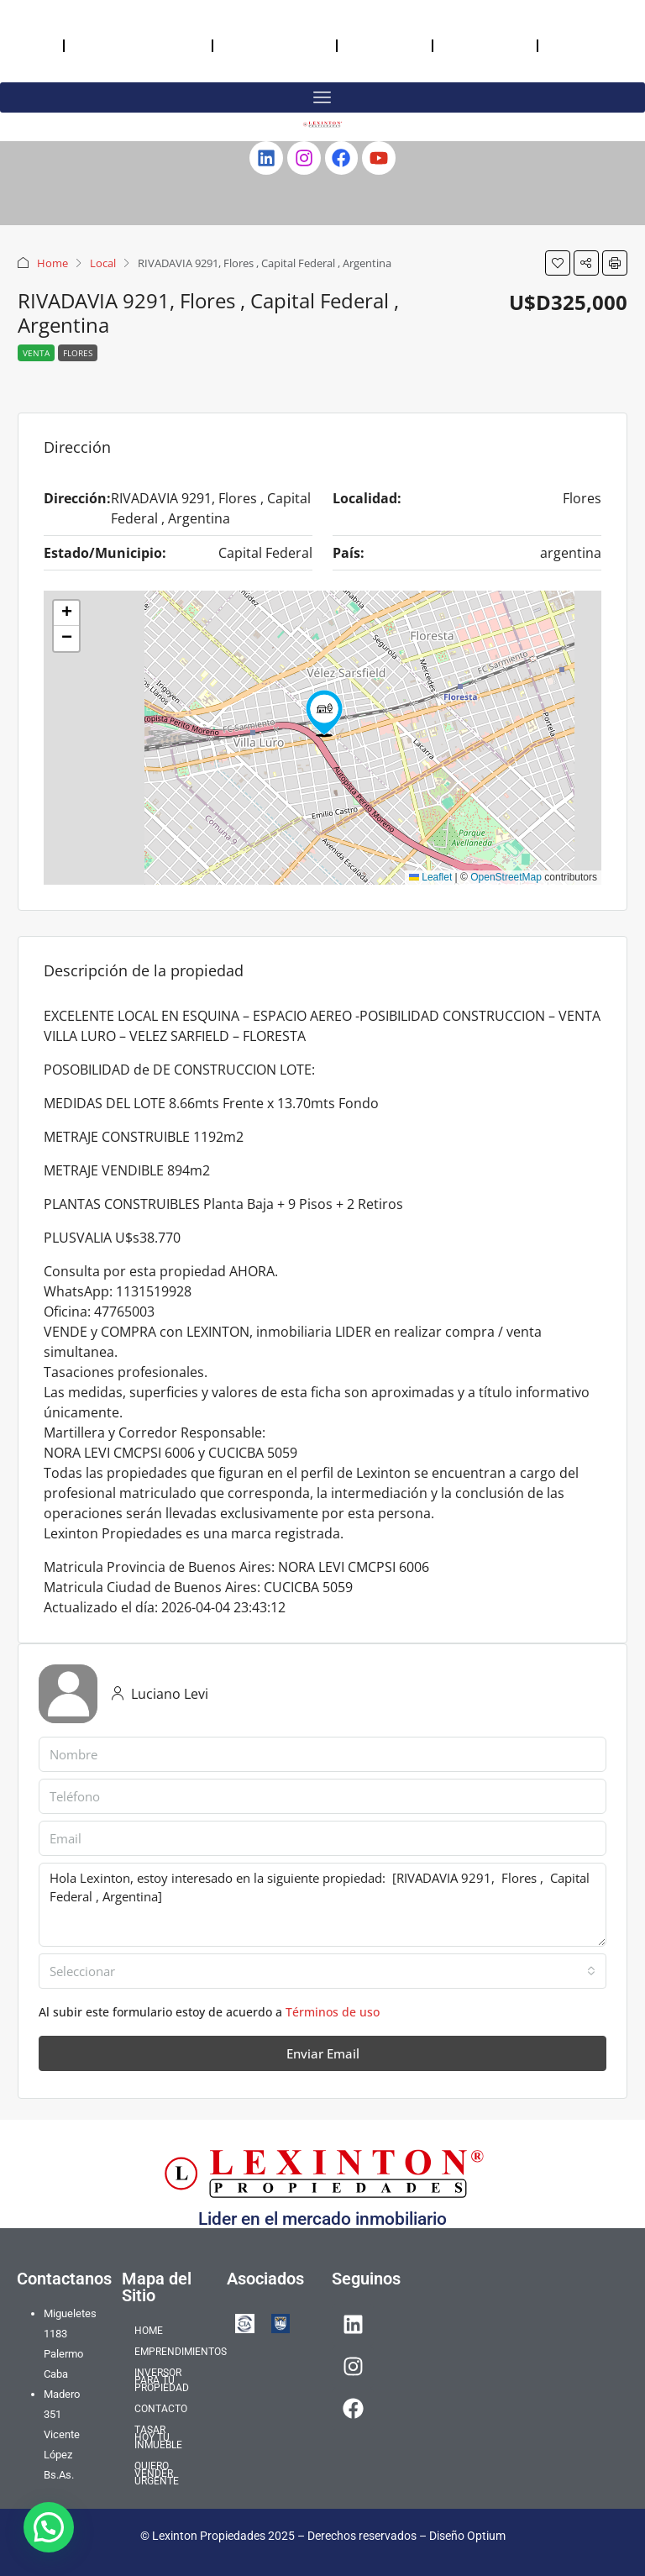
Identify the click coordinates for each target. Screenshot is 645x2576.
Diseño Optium (467, 2535)
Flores (77, 353)
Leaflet (430, 877)
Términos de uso (333, 2012)
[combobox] (322, 1971)
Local (103, 263)
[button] (557, 263)
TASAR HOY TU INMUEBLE (481, 45)
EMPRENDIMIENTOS (138, 45)
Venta (36, 353)
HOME (31, 45)
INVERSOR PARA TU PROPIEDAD (261, 45)
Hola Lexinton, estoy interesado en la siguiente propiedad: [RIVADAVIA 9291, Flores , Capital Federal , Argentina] (322, 1905)
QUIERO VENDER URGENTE (581, 45)
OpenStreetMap (506, 877)
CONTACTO (384, 45)
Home (52, 263)
